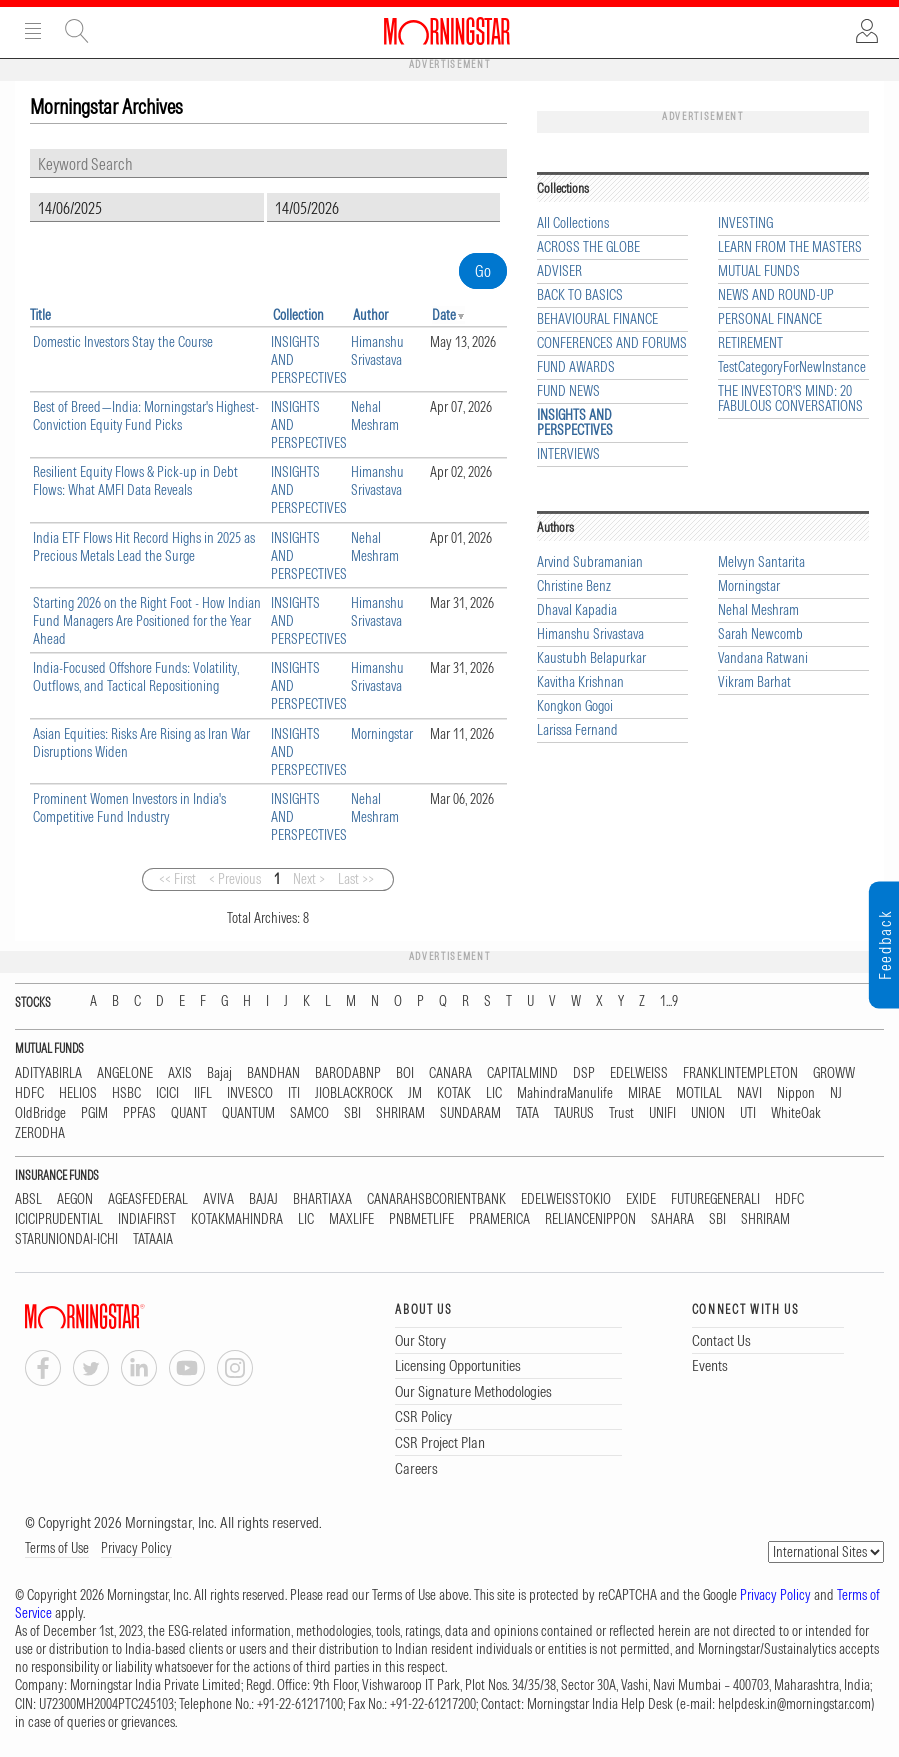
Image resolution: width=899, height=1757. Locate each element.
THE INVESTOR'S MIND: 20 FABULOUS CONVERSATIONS (790, 399)
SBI (352, 1113)
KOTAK (454, 1093)
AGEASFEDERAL (148, 1199)
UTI (748, 1113)
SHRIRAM (400, 1113)
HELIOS (78, 1093)
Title (40, 315)
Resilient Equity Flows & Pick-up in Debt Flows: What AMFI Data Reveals (135, 481)
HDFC (29, 1093)
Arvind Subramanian (590, 562)
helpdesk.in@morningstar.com (794, 1704)
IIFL (203, 1093)
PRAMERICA (499, 1219)
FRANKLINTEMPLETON (740, 1073)
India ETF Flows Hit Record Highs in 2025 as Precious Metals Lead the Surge (144, 547)
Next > (309, 879)
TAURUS (574, 1113)
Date (444, 315)
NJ (836, 1093)
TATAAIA (153, 1239)
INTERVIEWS (568, 454)
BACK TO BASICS (580, 295)
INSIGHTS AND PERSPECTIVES (575, 423)
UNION (708, 1113)
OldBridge (40, 1113)
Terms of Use (57, 1548)
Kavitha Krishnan (580, 682)
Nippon (796, 1093)
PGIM (94, 1113)
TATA (527, 1113)
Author (370, 315)
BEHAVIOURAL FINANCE (597, 319)
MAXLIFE (351, 1219)
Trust (621, 1113)
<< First (177, 879)
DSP (584, 1073)
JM (415, 1093)
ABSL (28, 1199)
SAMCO (309, 1113)
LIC (494, 1093)
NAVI (749, 1093)
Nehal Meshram (375, 416)
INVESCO (250, 1093)
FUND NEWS (568, 391)
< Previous (235, 879)
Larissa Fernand (577, 730)
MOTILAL (699, 1093)
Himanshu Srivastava (377, 351)
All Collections (573, 223)
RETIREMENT (750, 343)
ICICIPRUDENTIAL (59, 1219)
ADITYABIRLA (48, 1073)
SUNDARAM (470, 1113)
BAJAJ (263, 1199)
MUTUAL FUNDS (759, 271)
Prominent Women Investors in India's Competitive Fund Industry (129, 808)
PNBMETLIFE (421, 1219)
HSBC (126, 1093)
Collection (298, 315)
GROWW (834, 1073)
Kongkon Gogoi (575, 706)
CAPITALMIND (522, 1073)
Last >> (356, 879)
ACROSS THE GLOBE (588, 247)
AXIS (180, 1073)
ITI (294, 1093)
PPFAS (139, 1113)
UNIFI (662, 1113)
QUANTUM (248, 1113)
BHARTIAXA (322, 1199)
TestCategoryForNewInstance (792, 367)
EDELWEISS (639, 1073)
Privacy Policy (136, 1548)
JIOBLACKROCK (354, 1093)
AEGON (75, 1199)
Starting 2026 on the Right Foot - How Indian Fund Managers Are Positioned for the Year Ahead (147, 621)
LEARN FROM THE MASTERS (790, 247)
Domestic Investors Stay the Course (123, 342)
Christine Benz (574, 586)
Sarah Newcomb (760, 634)
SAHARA (672, 1219)
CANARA (450, 1073)
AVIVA (218, 1199)
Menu (33, 31)
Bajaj (219, 1073)
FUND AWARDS (576, 367)
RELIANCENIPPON (590, 1219)
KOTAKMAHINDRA (237, 1219)
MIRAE (644, 1093)
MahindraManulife (565, 1093)
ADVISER (559, 271)
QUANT (189, 1113)
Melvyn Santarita (761, 562)
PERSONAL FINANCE (770, 319)
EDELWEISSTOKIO (566, 1199)
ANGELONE (125, 1073)
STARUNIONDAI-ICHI (66, 1239)
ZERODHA (40, 1133)
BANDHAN (273, 1073)
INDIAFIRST (147, 1219)
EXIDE (641, 1199)
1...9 (669, 1001)
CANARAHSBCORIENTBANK (436, 1199)
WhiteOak (796, 1113)
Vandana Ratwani (763, 658)
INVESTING (745, 223)
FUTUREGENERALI (715, 1199)
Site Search (77, 31)
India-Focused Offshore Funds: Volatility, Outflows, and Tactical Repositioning (136, 677)
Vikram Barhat (754, 682)
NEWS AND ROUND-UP (776, 295)
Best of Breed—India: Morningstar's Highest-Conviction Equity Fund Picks (146, 416)
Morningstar (382, 734)
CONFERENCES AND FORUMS (612, 343)
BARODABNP (348, 1073)
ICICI (167, 1093)
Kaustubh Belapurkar (591, 658)
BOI (405, 1073)
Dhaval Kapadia (577, 610)
